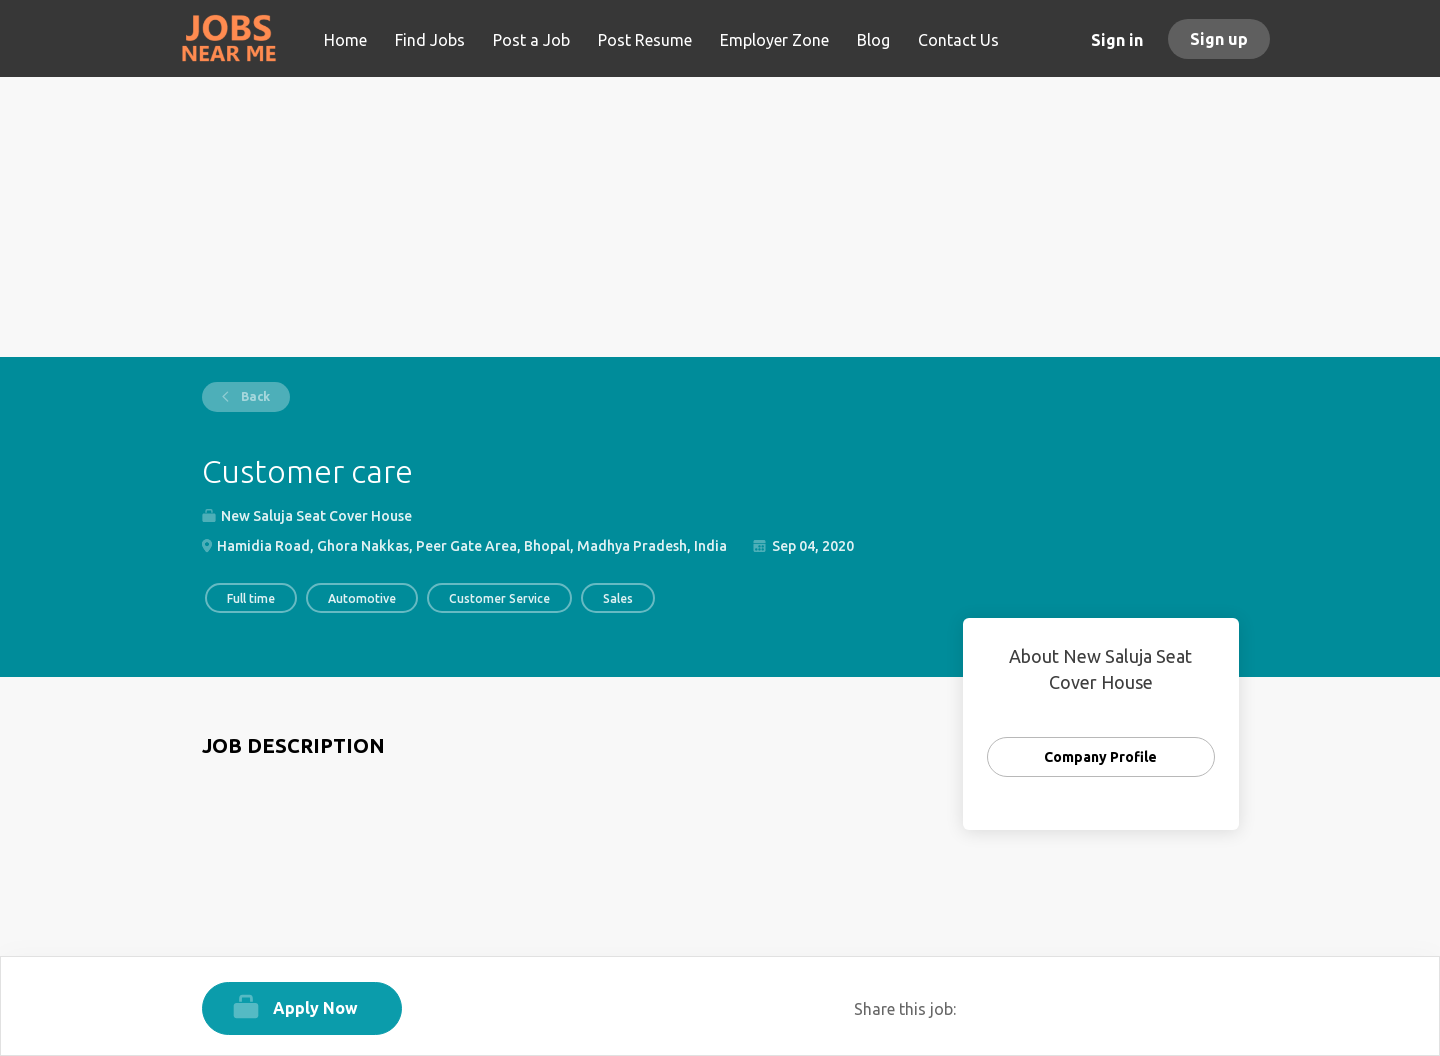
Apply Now (315, 1008)
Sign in (1117, 40)
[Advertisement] (720, 217)
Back (254, 396)
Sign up (1219, 39)
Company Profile (1100, 757)
